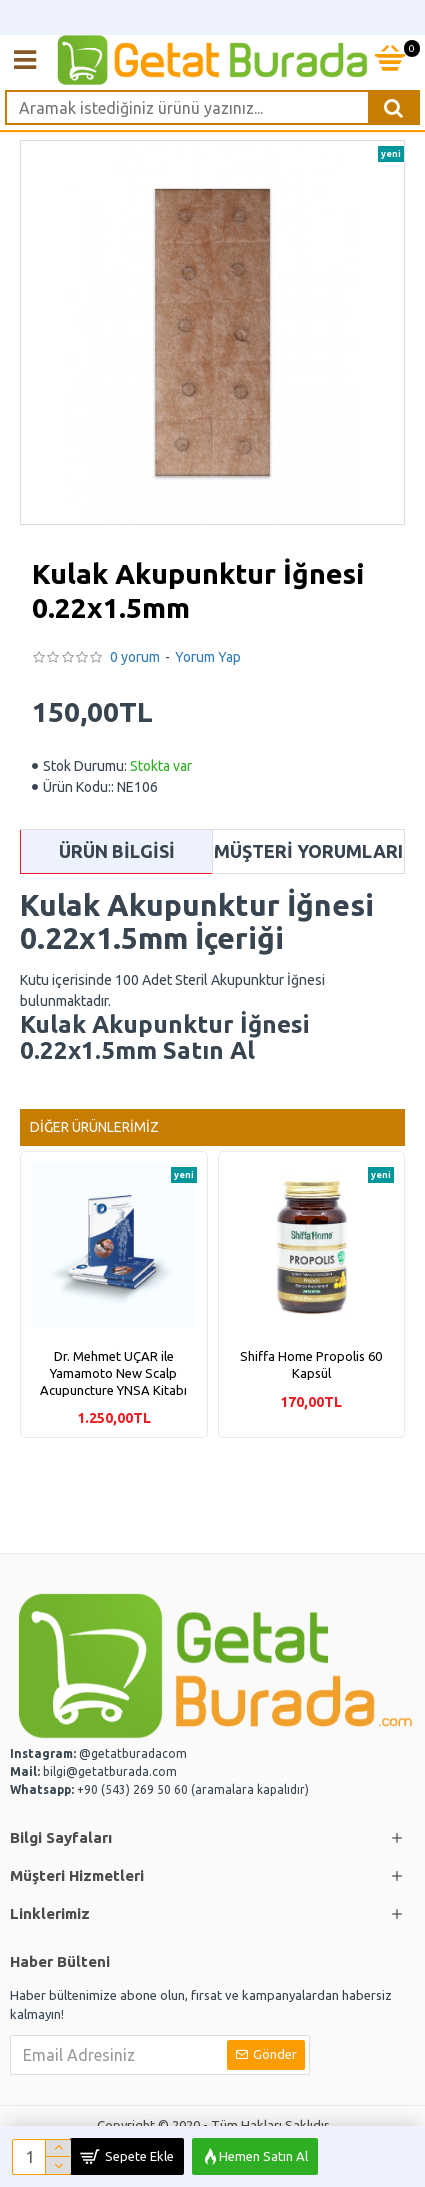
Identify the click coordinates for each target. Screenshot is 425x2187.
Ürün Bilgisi (117, 851)
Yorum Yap (208, 657)
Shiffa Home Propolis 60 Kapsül (311, 1364)
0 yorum (135, 657)
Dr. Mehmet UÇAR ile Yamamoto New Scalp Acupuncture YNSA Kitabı (113, 1373)
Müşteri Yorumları (308, 851)
